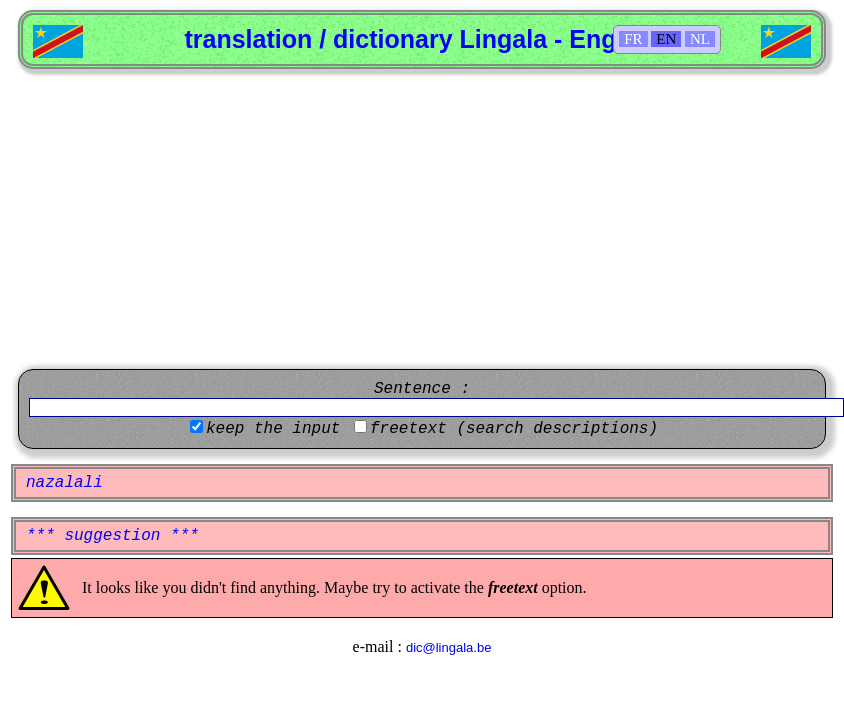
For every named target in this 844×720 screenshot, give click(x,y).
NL (700, 39)
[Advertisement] (422, 219)
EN (666, 39)
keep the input (273, 429)
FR (633, 39)
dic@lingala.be (448, 647)
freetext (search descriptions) (514, 429)
